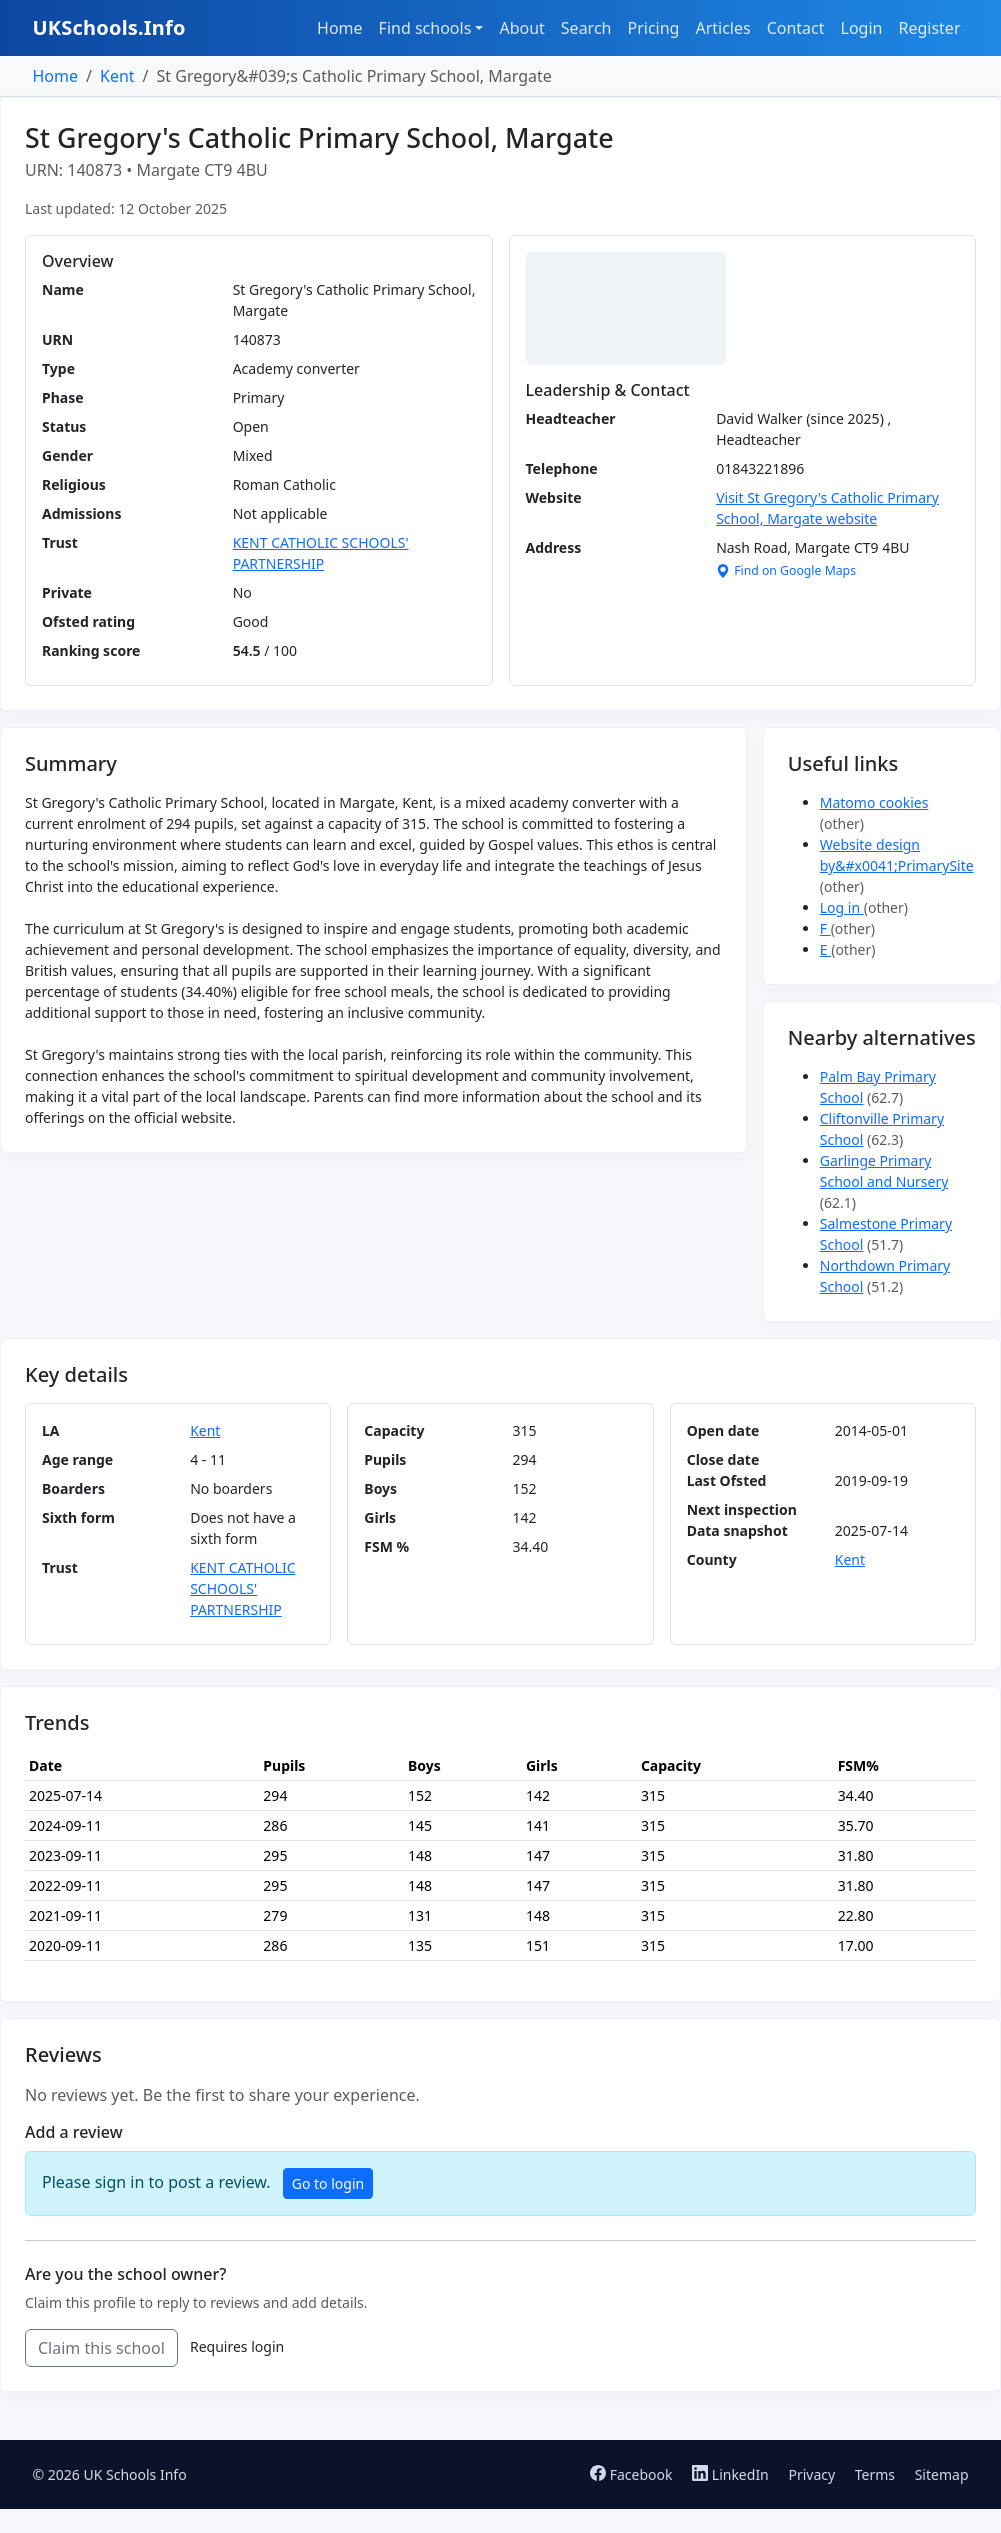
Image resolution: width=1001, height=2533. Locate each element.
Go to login (328, 2183)
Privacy (811, 2474)
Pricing (653, 28)
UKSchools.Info (109, 27)
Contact (796, 28)
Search (586, 28)
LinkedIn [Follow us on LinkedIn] (732, 2474)
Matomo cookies (874, 802)
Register (929, 28)
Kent (117, 76)
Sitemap (942, 2474)
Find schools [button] (425, 28)
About (521, 28)
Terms (875, 2474)
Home (340, 28)
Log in (842, 907)
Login (862, 28)
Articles (722, 28)
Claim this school (101, 2348)
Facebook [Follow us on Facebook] (633, 2474)
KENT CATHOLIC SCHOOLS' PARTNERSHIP (242, 1588)
